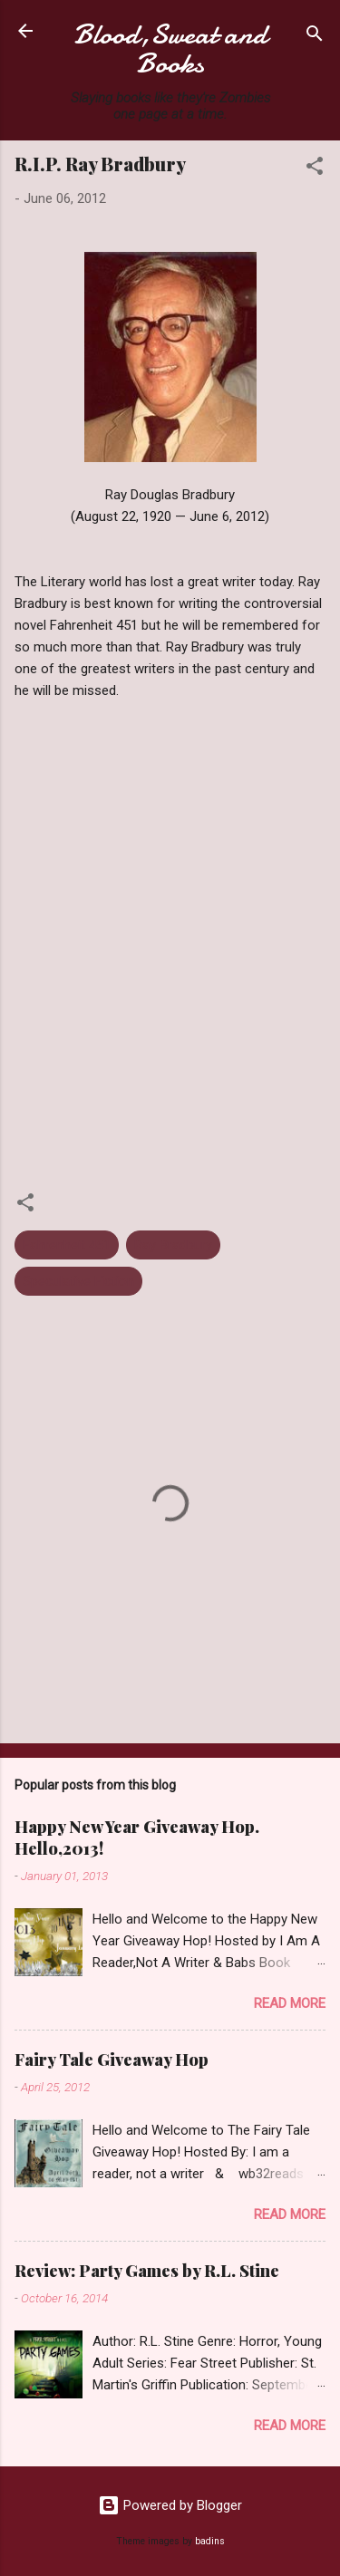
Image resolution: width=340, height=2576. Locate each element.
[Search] (314, 36)
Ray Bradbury (173, 1245)
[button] (314, 169)
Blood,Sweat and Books (170, 48)
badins (210, 2541)
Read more (289, 2003)
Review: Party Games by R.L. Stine (147, 2271)
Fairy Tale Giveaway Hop (112, 2059)
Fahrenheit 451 (67, 1245)
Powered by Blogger (170, 2505)
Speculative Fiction (78, 1281)
